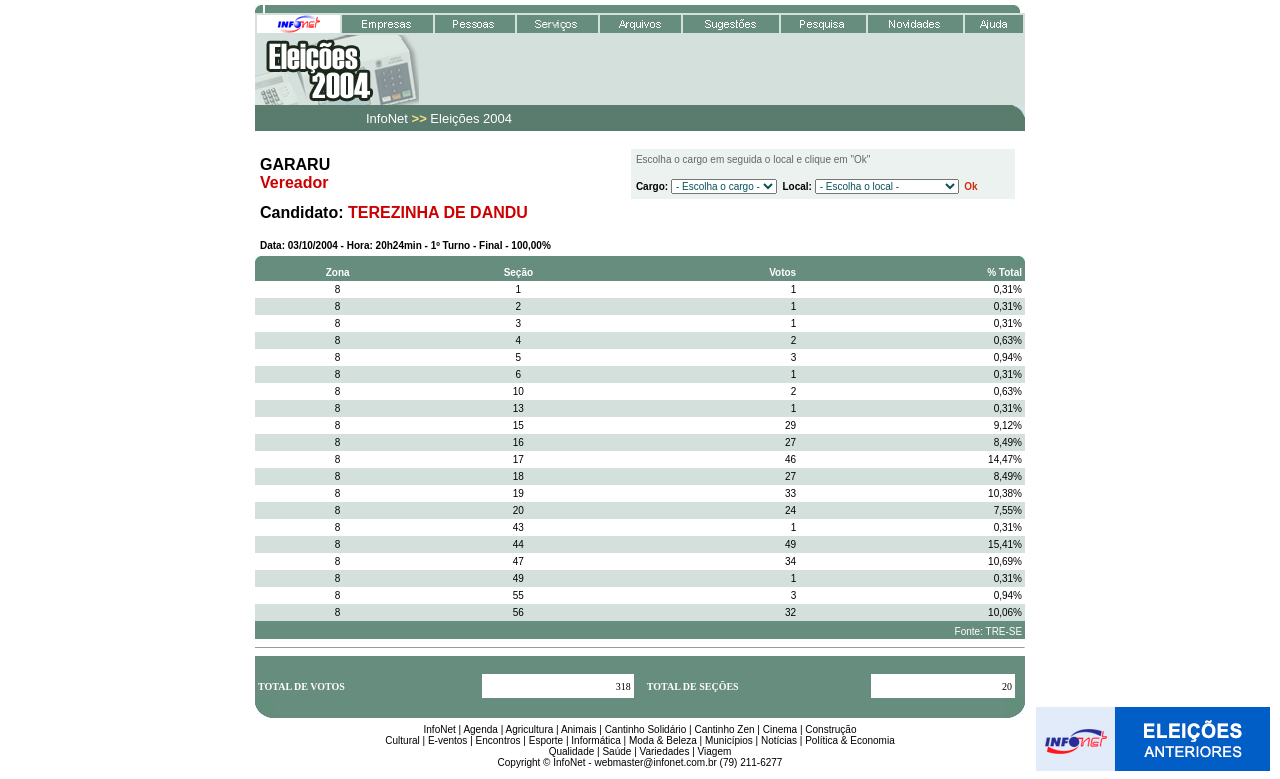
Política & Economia (850, 740)
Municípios (729, 740)
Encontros (498, 740)
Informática (595, 740)
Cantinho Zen (725, 729)
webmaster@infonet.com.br (655, 762)
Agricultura (529, 729)
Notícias (779, 740)
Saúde (616, 751)
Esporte (546, 740)
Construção (830, 729)
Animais (579, 729)
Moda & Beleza (663, 740)
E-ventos (447, 740)
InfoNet (440, 729)
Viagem (715, 751)
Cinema (780, 729)
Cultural (402, 740)
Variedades (665, 751)
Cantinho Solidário (646, 729)
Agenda (480, 729)
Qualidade (572, 751)
